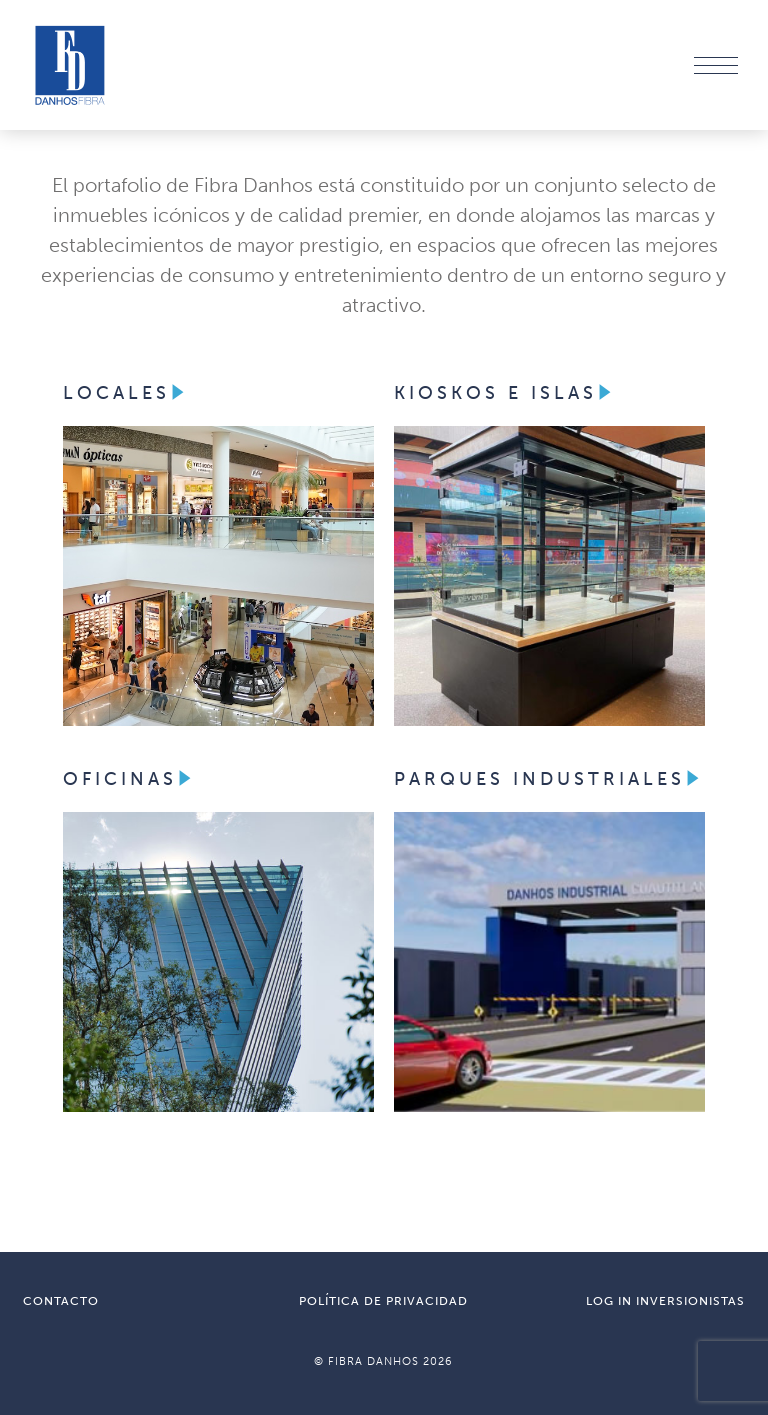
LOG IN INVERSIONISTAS (665, 1301)
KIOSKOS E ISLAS (505, 393)
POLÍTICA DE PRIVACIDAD (383, 1301)
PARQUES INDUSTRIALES (549, 779)
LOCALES (126, 393)
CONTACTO (61, 1301)
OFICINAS (130, 779)
